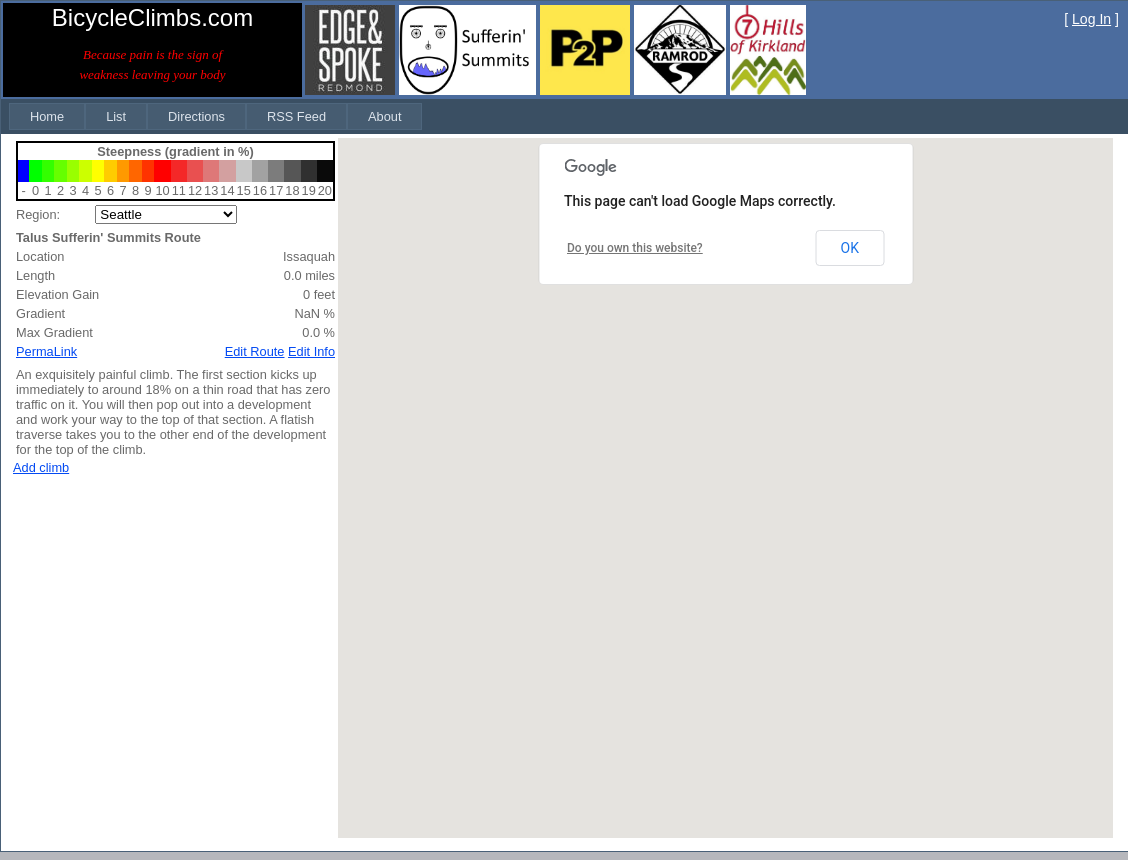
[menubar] (215, 116)
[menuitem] (47, 116)
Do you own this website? (635, 248)
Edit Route (255, 351)
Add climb (41, 467)
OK (850, 248)
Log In (1091, 19)
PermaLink (46, 351)
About (384, 116)
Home (47, 116)
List (116, 116)
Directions (196, 116)
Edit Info (311, 351)
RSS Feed (296, 116)
